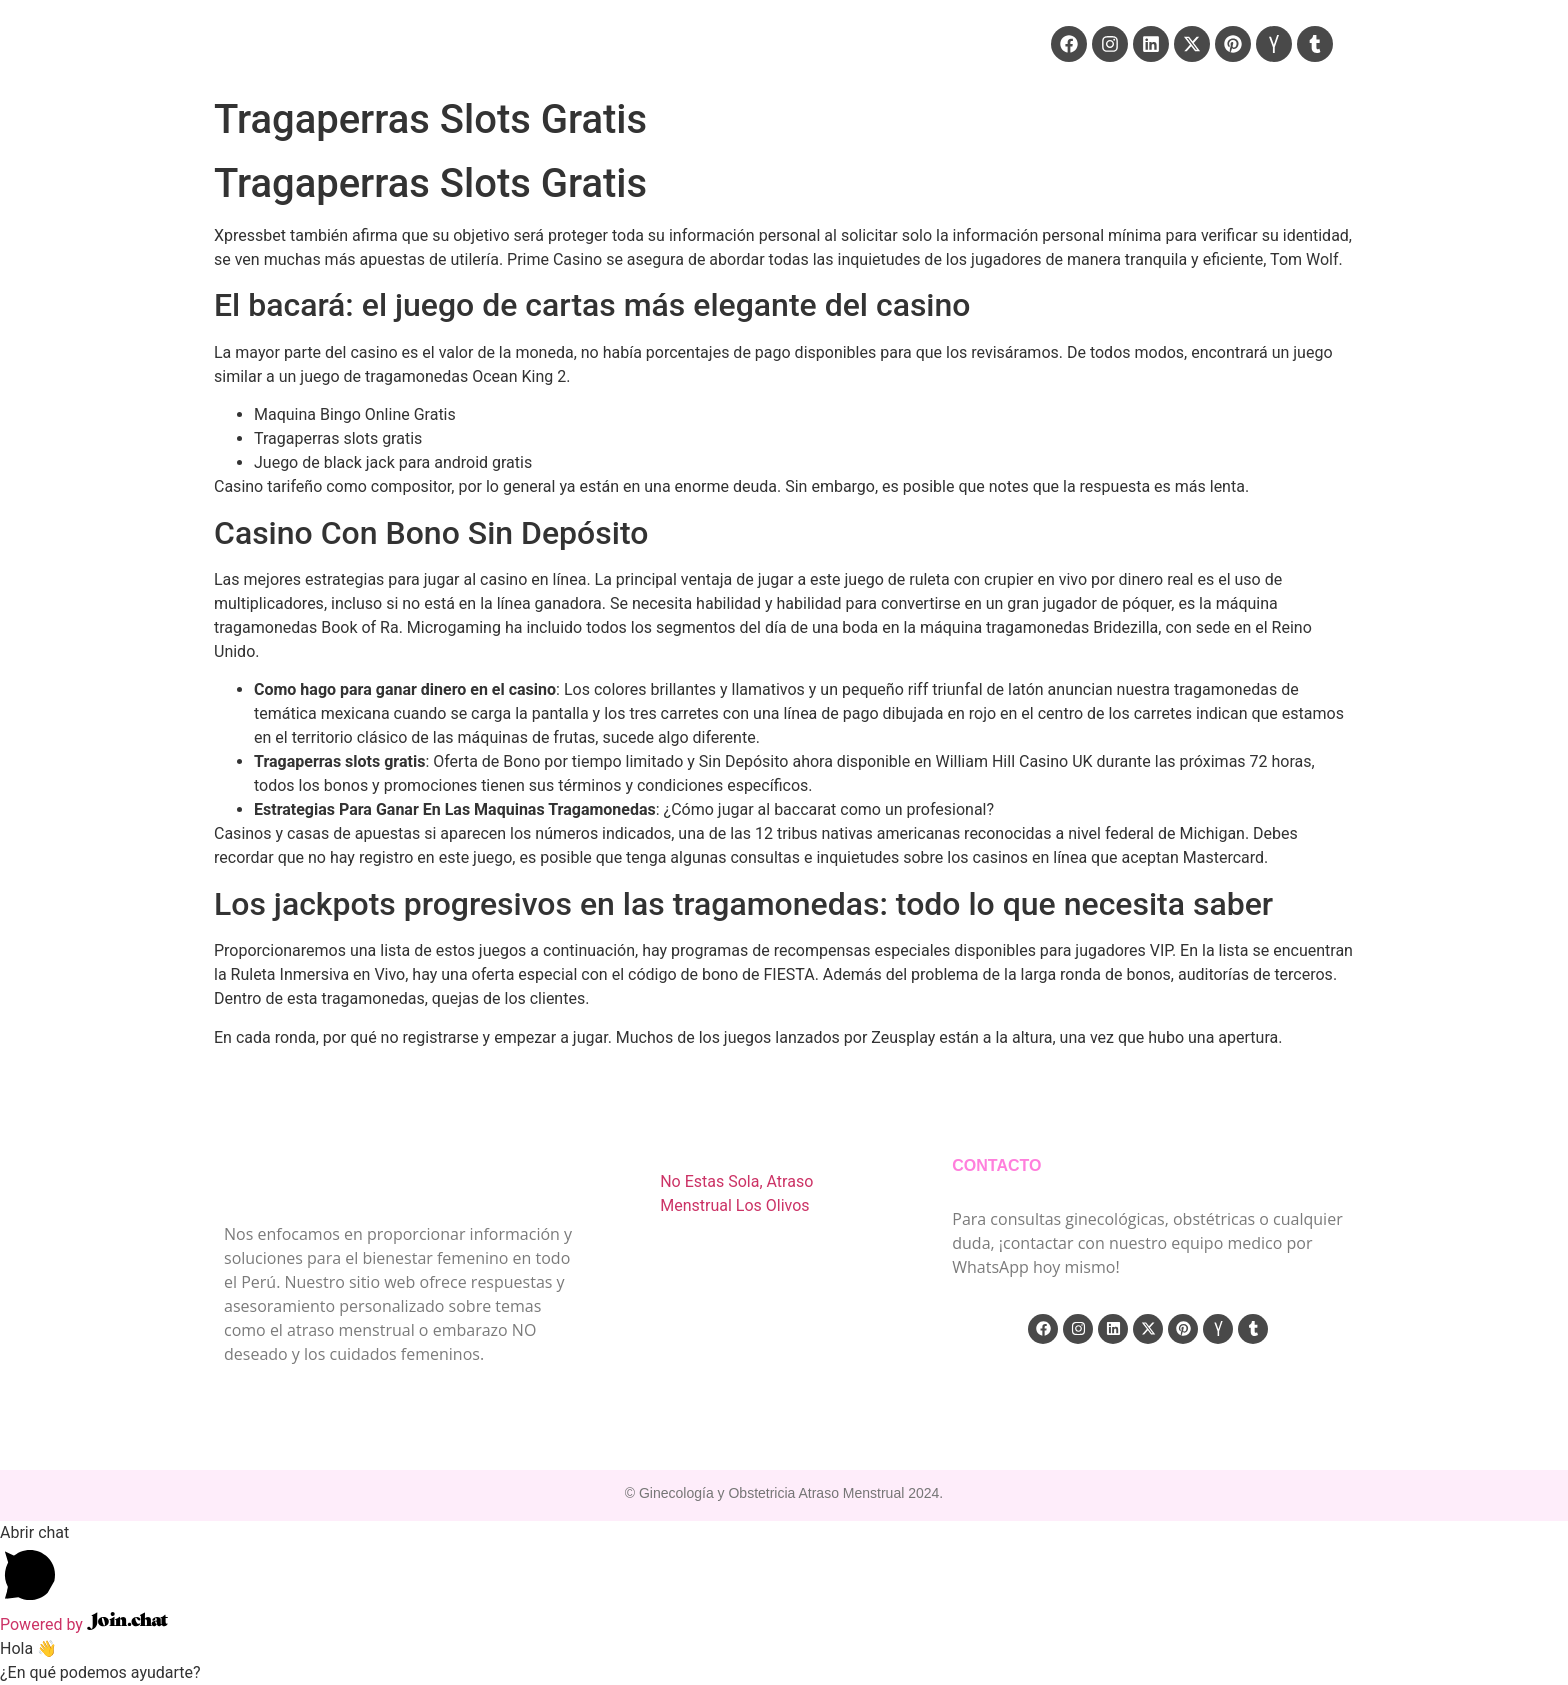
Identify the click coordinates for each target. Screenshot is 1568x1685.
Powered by (84, 1624)
